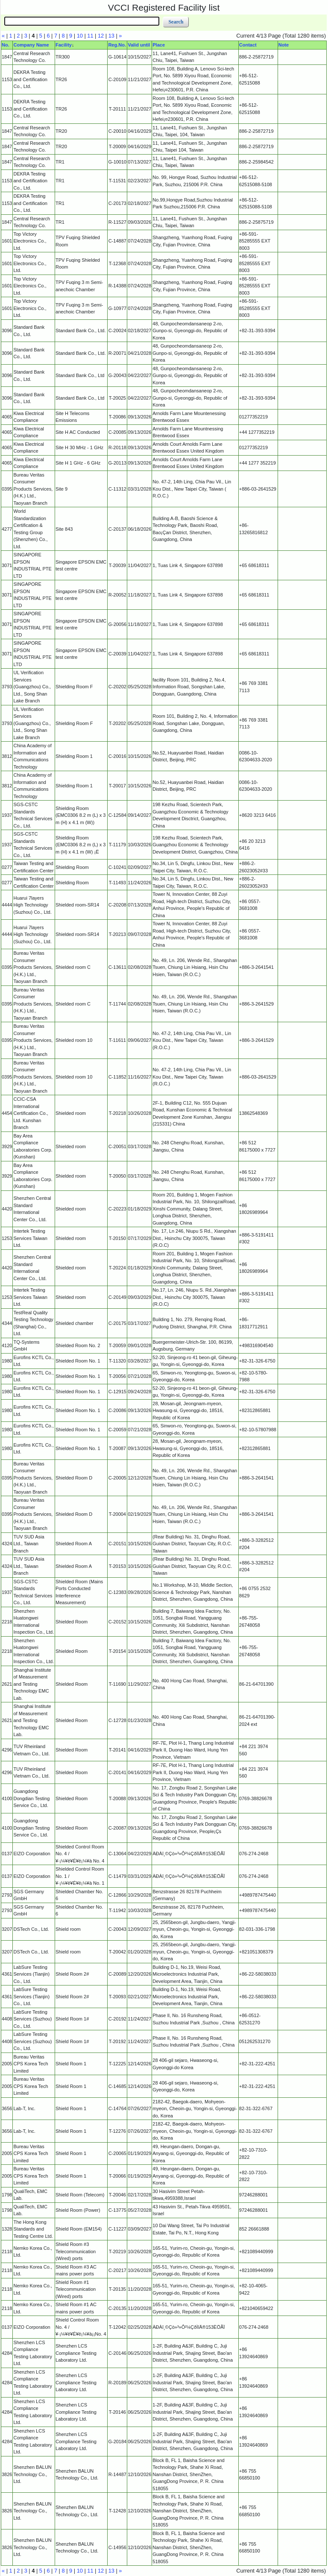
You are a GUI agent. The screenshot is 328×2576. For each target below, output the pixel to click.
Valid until (139, 44)
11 (90, 35)
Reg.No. (117, 44)
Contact (248, 44)
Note (283, 44)
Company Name (31, 44)
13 (111, 35)
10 (80, 35)
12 (101, 35)
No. (5, 44)
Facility (64, 44)
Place (158, 44)
